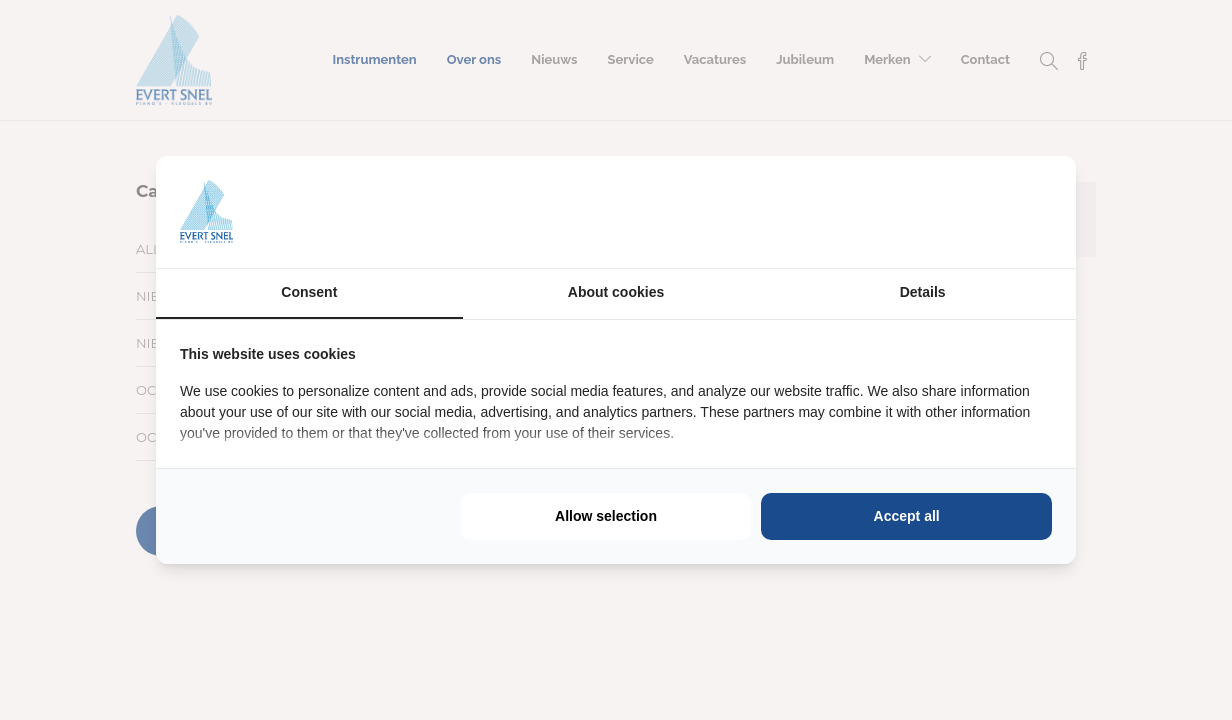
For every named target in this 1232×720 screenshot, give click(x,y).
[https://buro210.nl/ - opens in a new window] (977, 212)
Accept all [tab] (907, 516)
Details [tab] (923, 292)
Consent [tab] (309, 292)
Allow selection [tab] (606, 516)
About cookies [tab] (616, 292)
